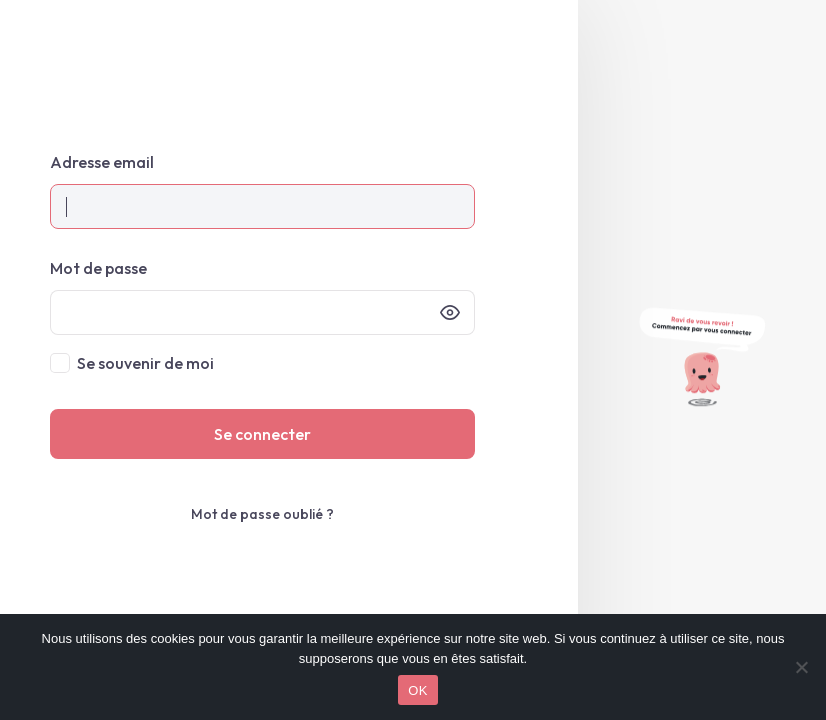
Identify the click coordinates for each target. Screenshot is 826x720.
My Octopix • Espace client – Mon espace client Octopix (289, 61)
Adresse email (102, 162)
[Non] (801, 667)
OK (417, 690)
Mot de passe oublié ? (262, 514)
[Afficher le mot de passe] (450, 312)
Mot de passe (98, 268)
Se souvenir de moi (145, 363)
